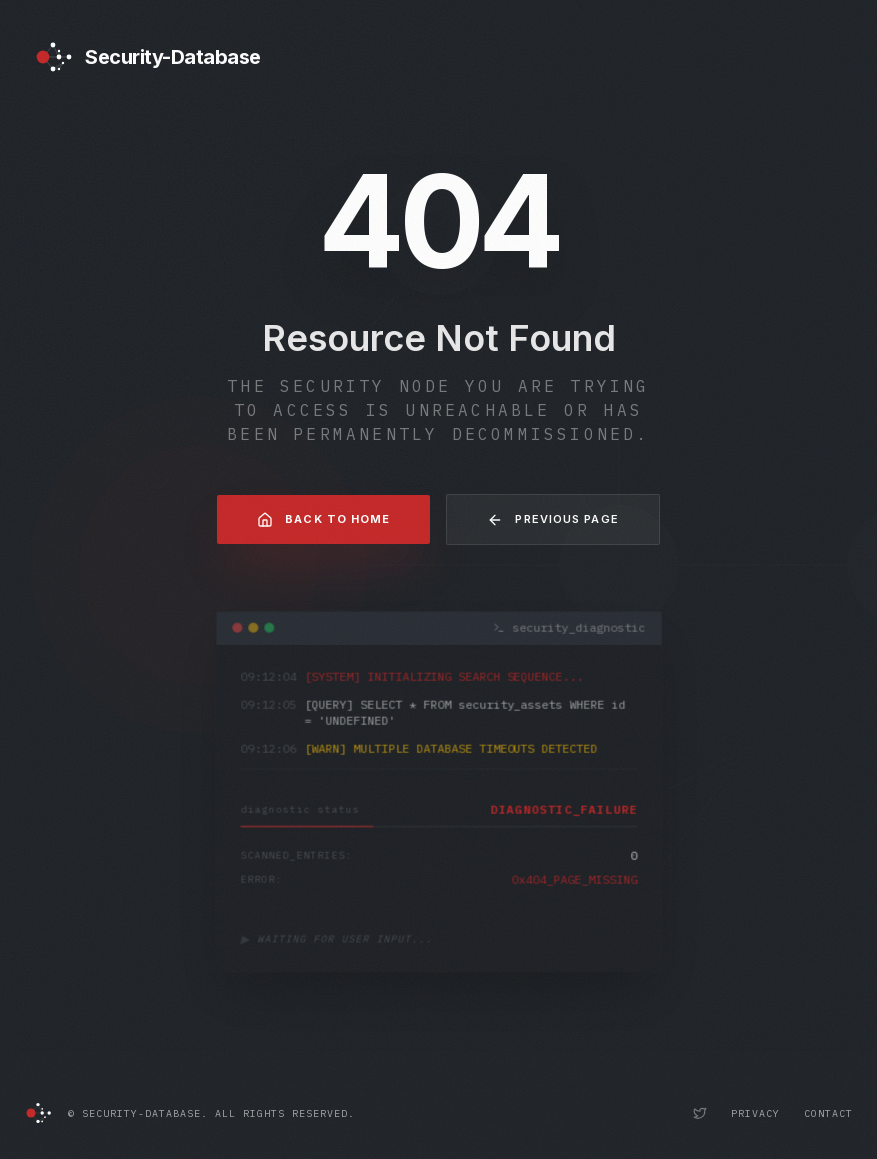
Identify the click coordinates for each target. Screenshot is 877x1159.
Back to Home (323, 520)
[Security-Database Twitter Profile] (700, 1113)
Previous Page (552, 520)
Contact (828, 1113)
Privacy (755, 1113)
